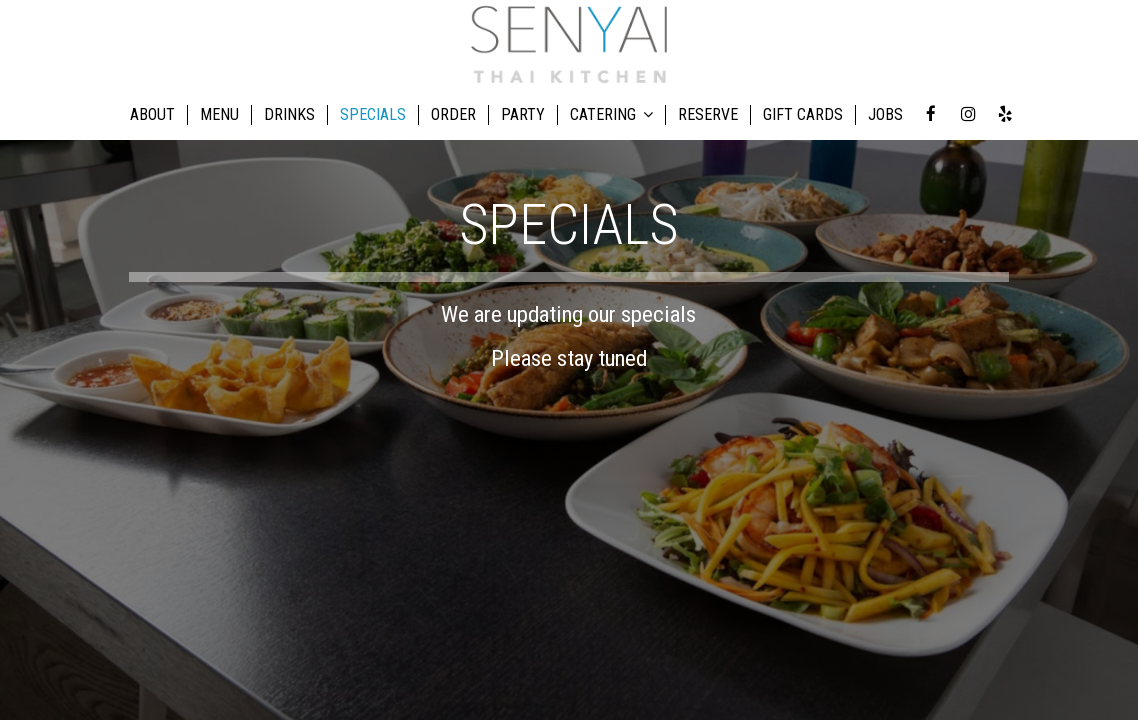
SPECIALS (373, 114)
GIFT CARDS (803, 114)
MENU (219, 114)
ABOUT (152, 114)
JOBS (885, 114)
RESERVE (708, 114)
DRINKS (289, 114)
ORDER (453, 114)
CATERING (611, 114)
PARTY (523, 114)
